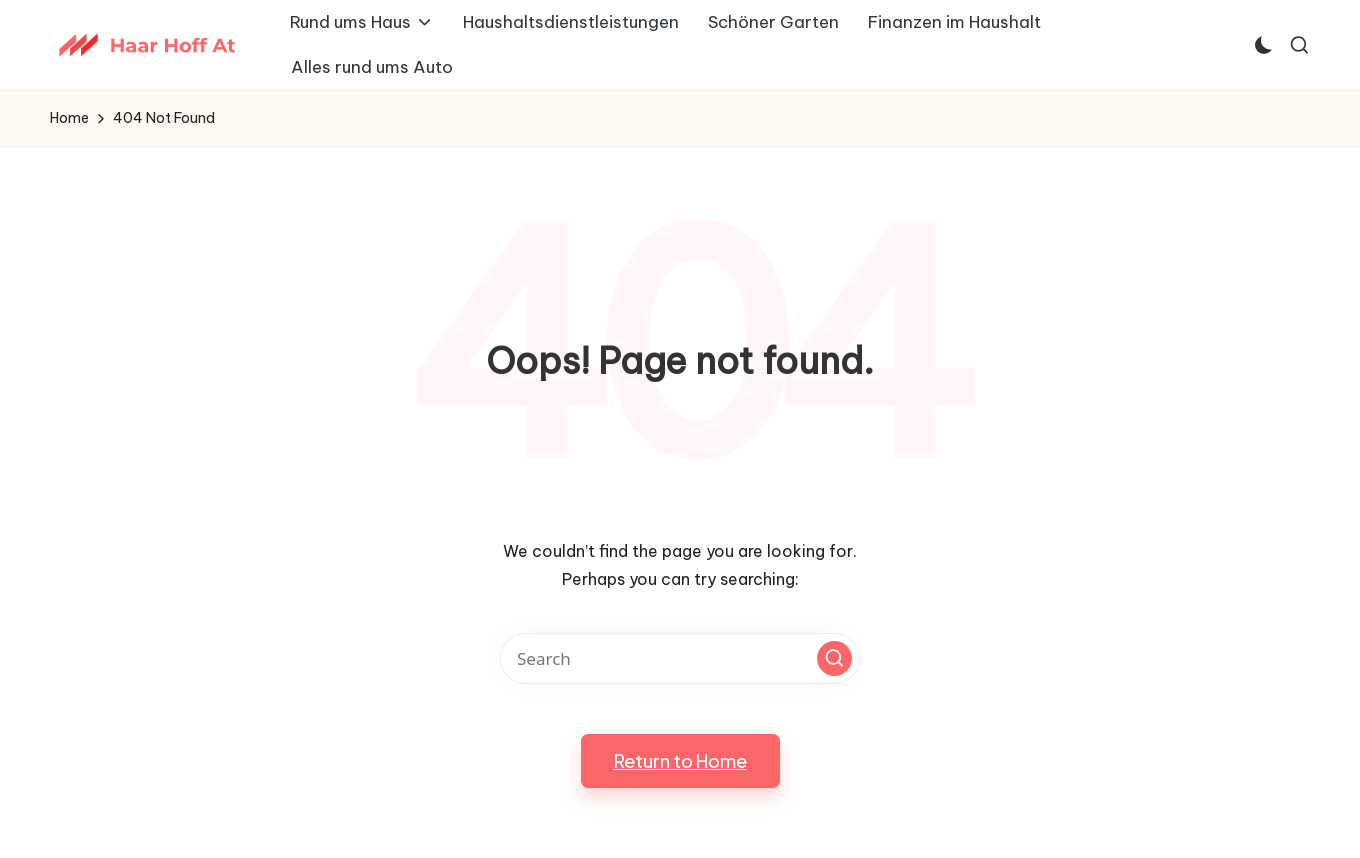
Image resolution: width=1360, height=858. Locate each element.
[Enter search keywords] (680, 658)
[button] (834, 658)
